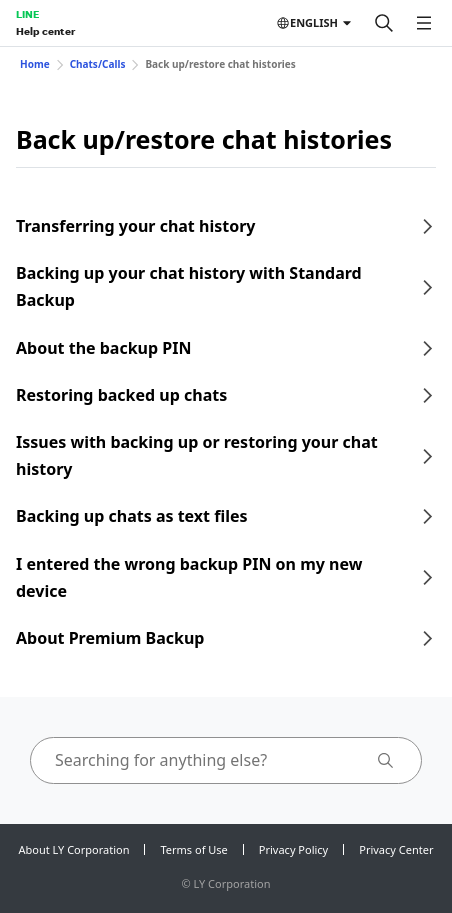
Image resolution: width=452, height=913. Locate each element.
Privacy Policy (293, 849)
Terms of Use (193, 849)
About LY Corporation (74, 849)
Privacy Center (396, 849)
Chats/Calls (98, 64)
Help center (45, 31)
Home (35, 64)
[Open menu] (424, 23)
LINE (27, 14)
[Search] (384, 23)
